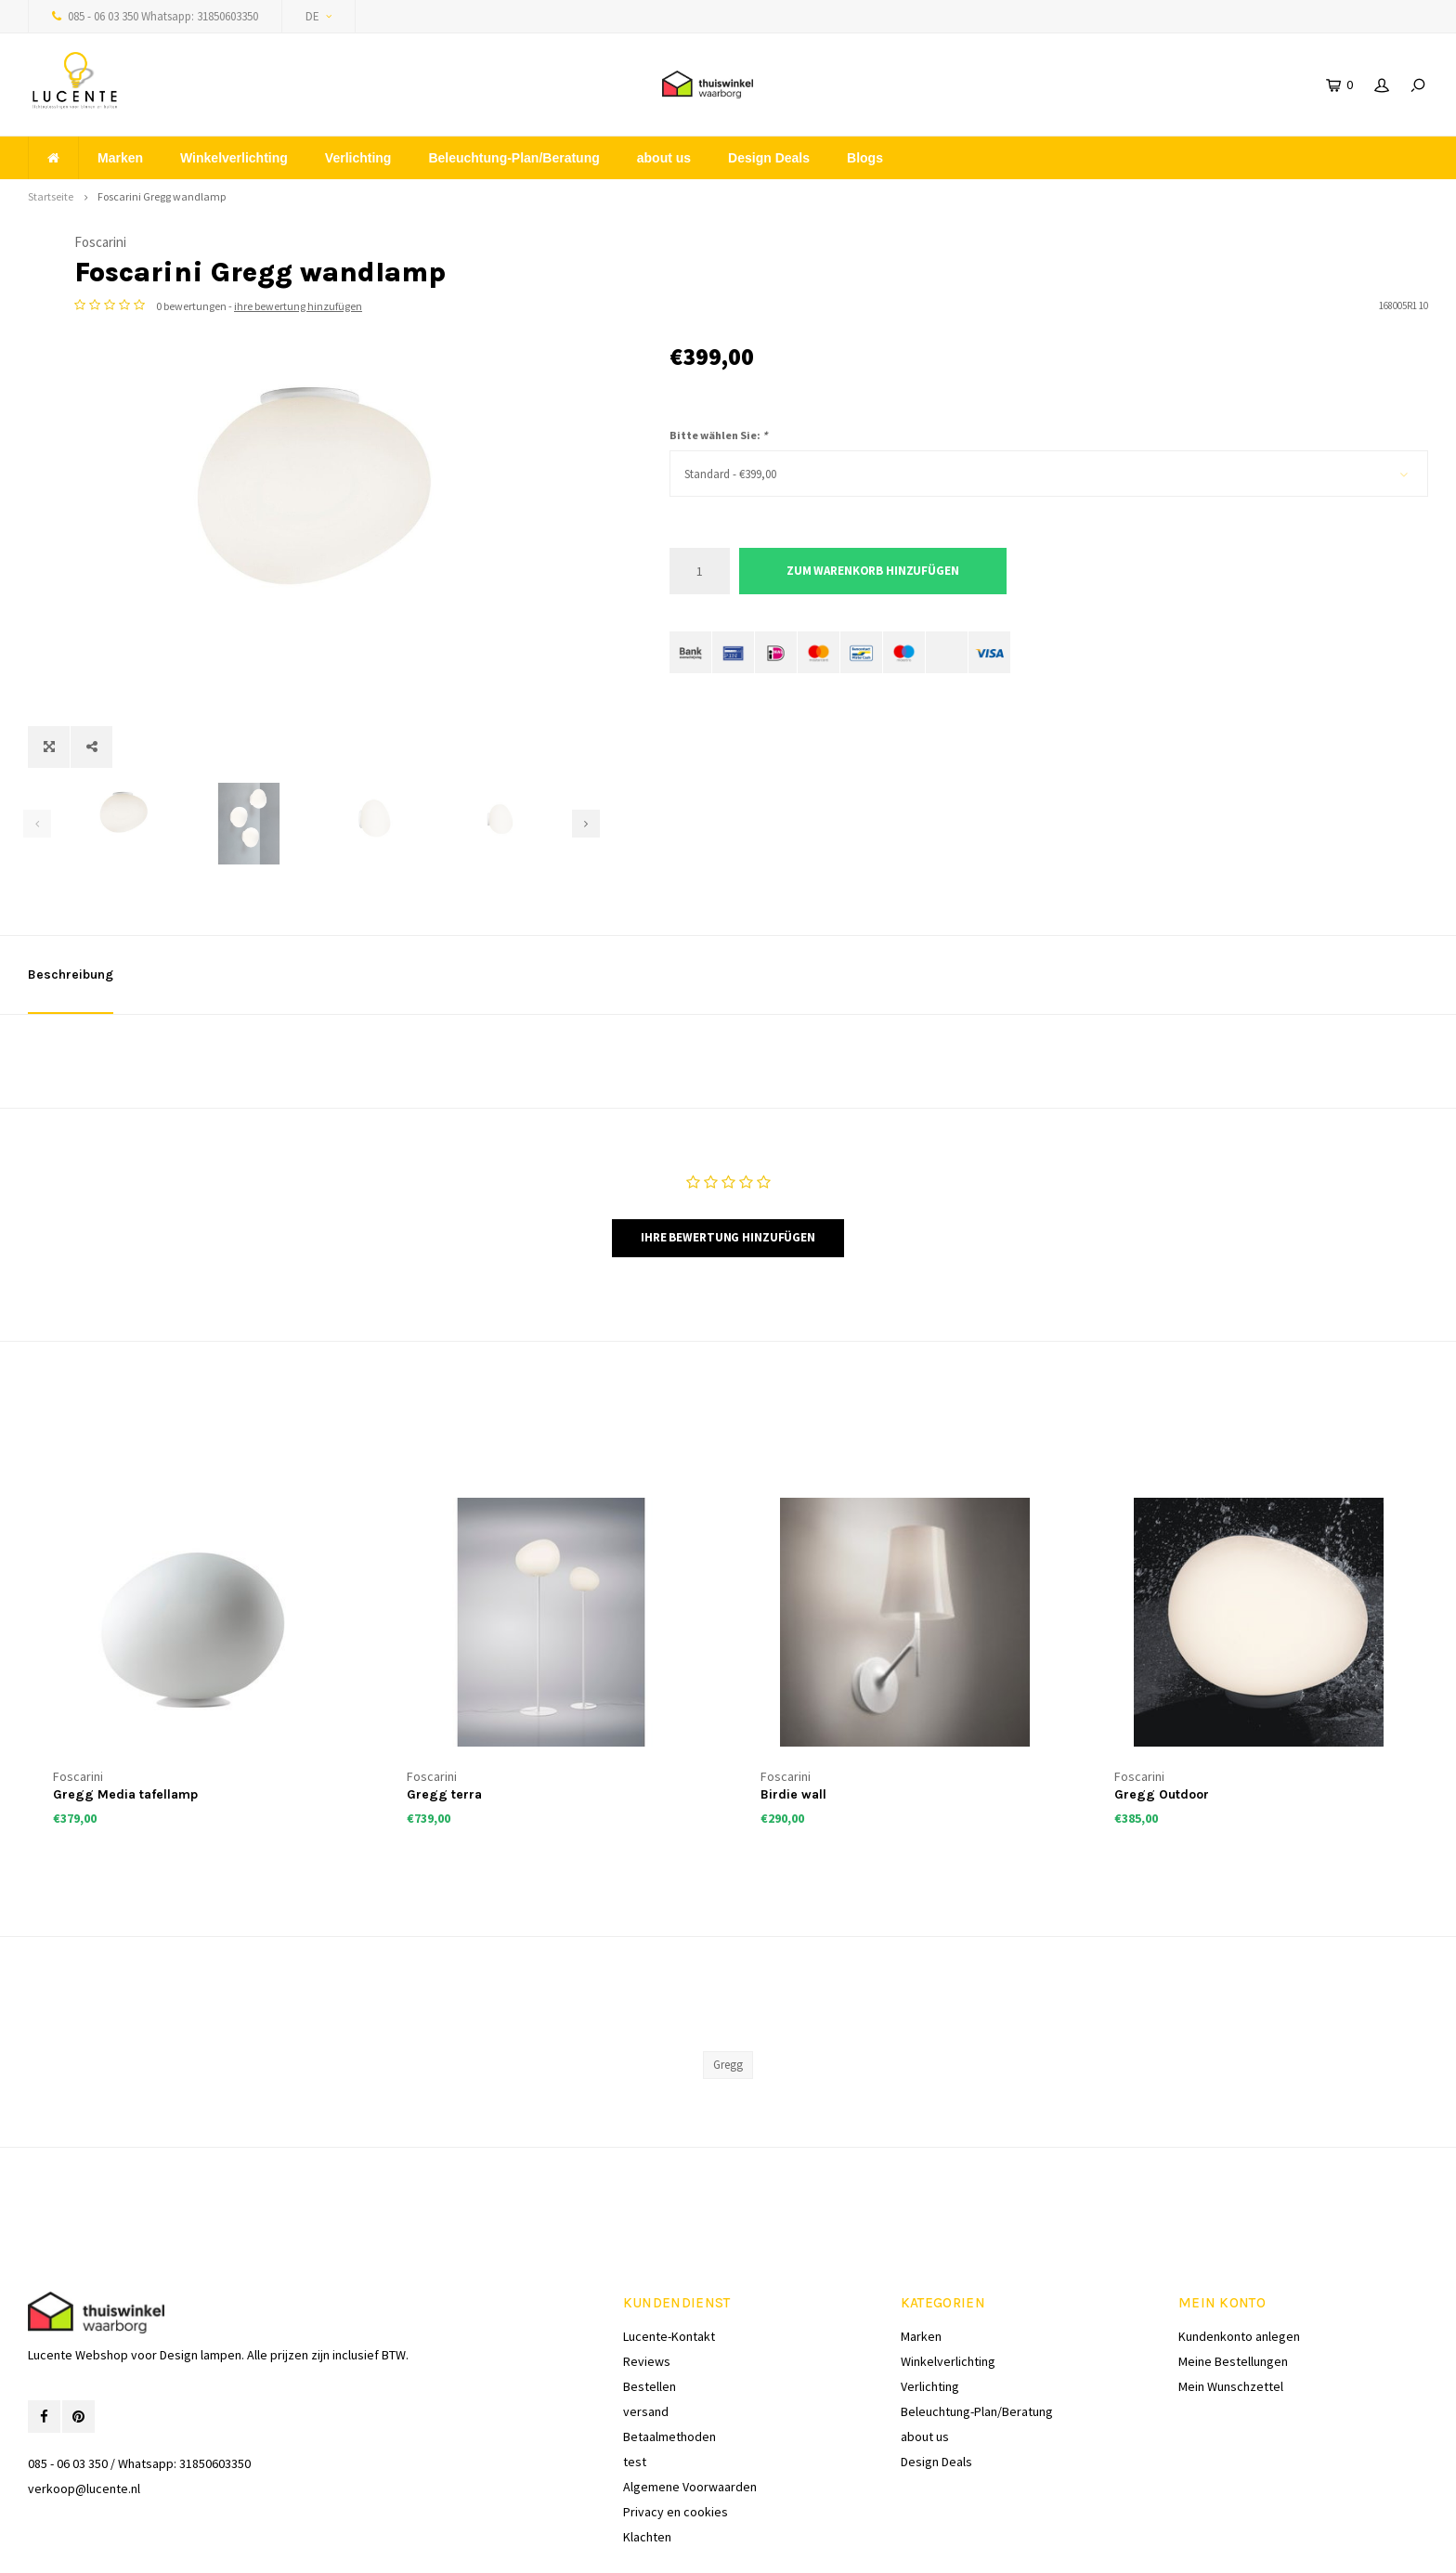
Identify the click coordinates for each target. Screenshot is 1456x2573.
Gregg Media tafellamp (125, 1713)
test (634, 2380)
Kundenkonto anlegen (1239, 2254)
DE (319, 16)
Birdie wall (793, 1713)
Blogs (865, 157)
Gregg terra (444, 1713)
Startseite (50, 196)
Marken (120, 157)
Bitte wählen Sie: (718, 435)
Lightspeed (256, 2546)
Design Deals (769, 157)
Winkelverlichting (234, 157)
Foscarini (696, 242)
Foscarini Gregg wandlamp (162, 196)
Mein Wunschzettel (1230, 2304)
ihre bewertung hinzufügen (893, 306)
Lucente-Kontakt (669, 2254)
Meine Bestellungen (1233, 2279)
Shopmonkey (377, 2546)
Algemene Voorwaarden (690, 2405)
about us (664, 157)
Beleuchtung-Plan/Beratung (513, 157)
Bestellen (649, 2304)
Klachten (647, 2455)
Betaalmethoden (669, 2354)
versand (646, 2329)
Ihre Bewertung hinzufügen (728, 1155)
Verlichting (358, 157)
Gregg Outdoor (1161, 1713)
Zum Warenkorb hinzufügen (872, 570)
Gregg (728, 1983)
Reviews (646, 2279)
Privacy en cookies (675, 2430)
